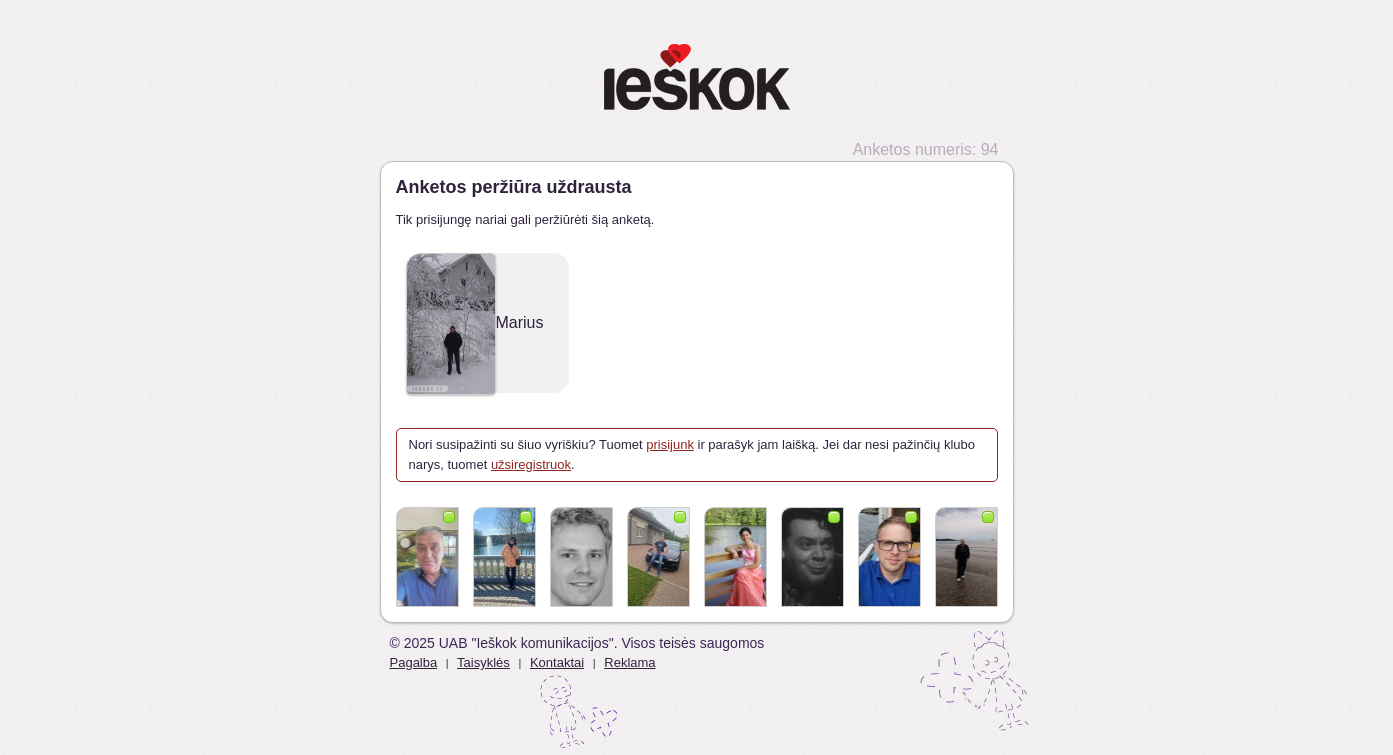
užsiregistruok (531, 464)
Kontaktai (557, 662)
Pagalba (414, 662)
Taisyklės (483, 662)
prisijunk (670, 444)
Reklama (629, 662)
